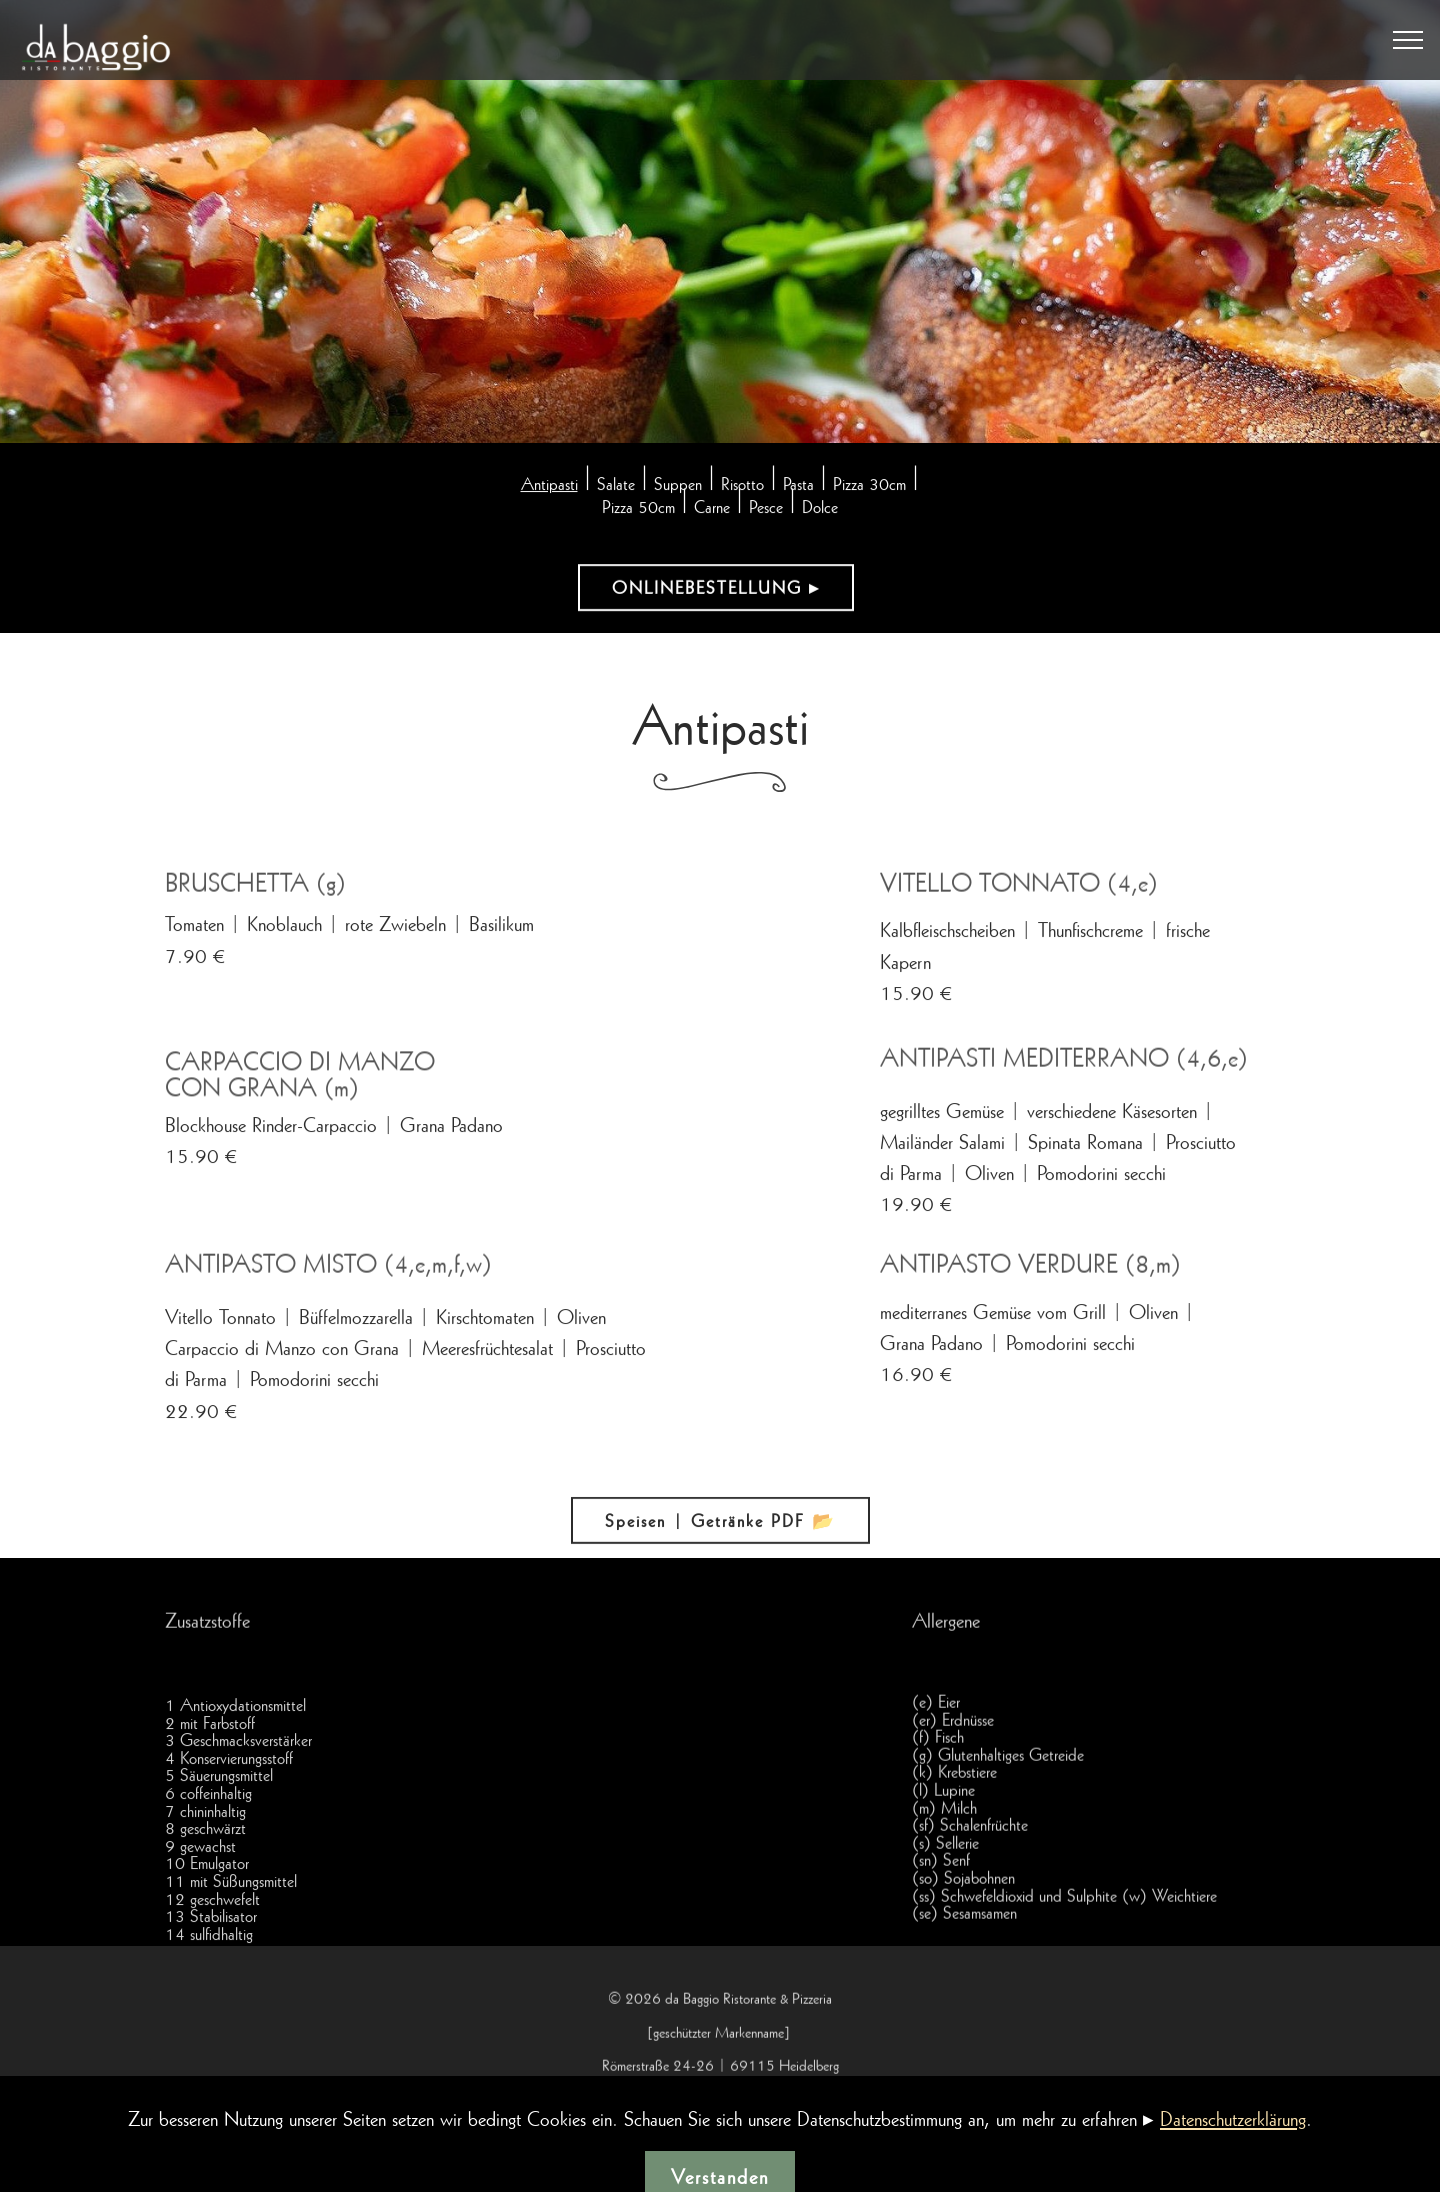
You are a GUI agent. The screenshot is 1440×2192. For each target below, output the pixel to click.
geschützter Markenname (718, 2082)
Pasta (798, 486)
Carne (712, 509)
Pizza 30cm (869, 486)
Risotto (742, 486)
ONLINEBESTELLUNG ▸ (716, 589)
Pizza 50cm (638, 509)
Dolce (820, 509)
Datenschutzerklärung (1233, 2168)
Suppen (678, 486)
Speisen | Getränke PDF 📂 (720, 1532)
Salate (616, 486)
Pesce (766, 509)
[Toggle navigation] (1408, 40)
